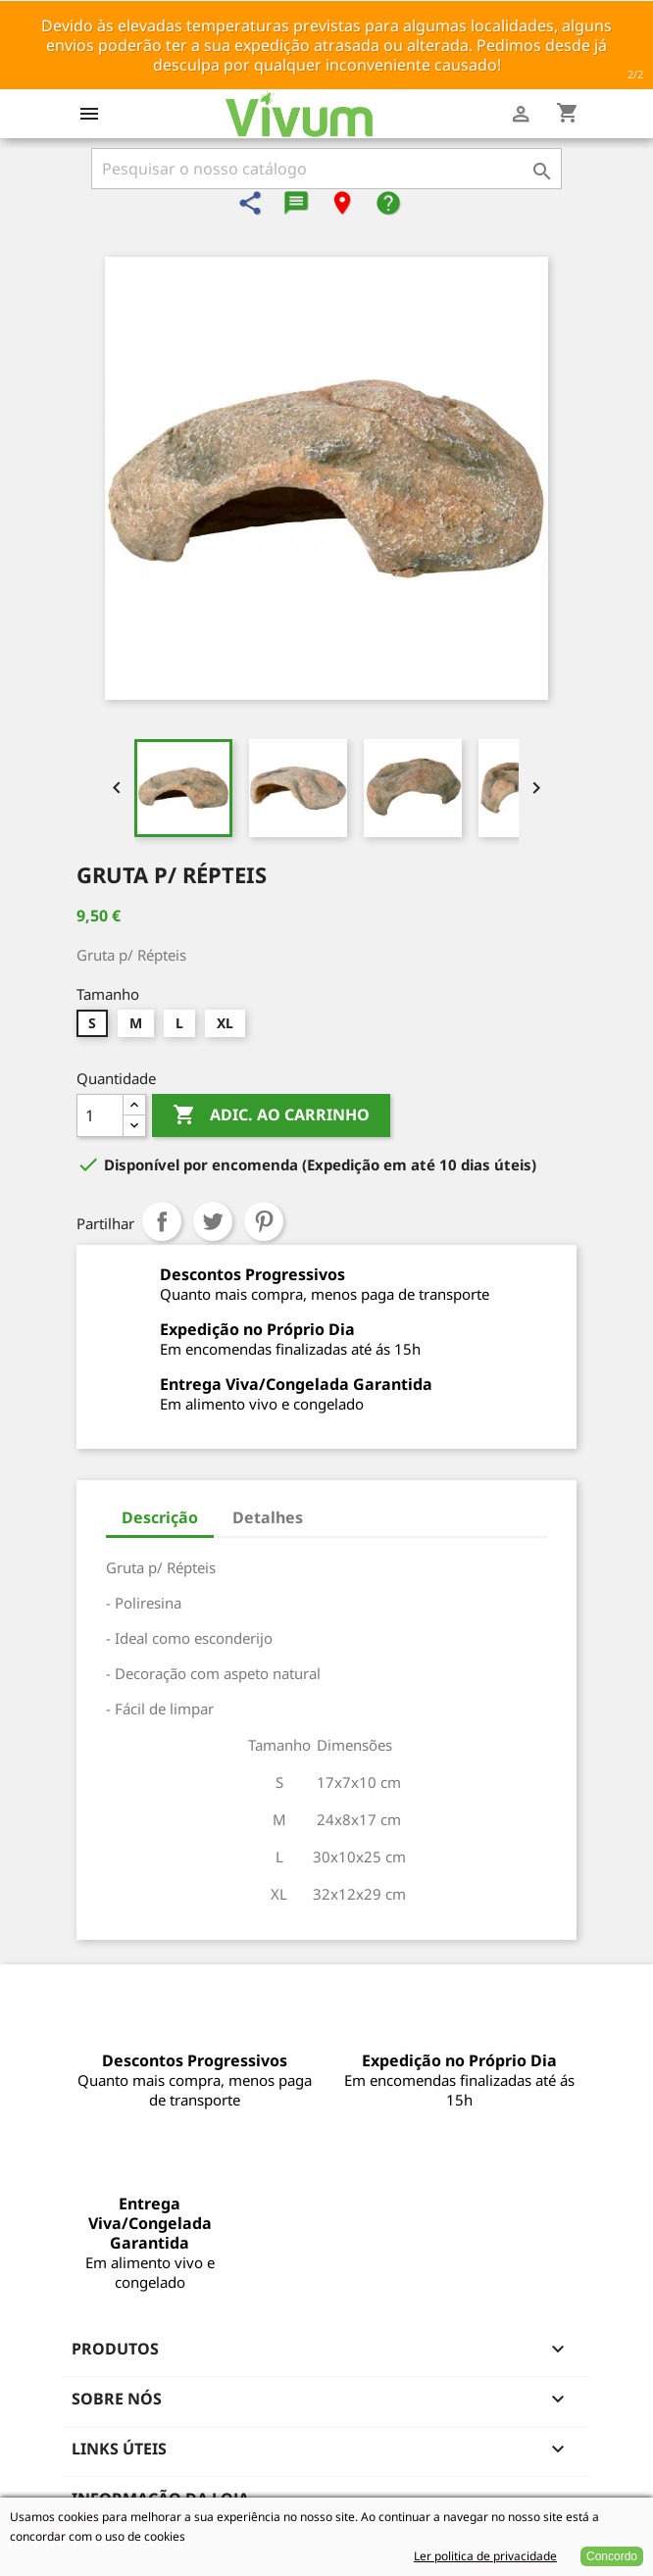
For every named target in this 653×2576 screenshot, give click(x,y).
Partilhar (161, 1221)
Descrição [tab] (160, 1517)
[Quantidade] (100, 1115)
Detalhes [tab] (267, 1517)
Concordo (611, 2556)
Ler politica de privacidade (485, 2556)
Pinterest (263, 1221)
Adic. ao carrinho (271, 1115)
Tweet (212, 1221)
